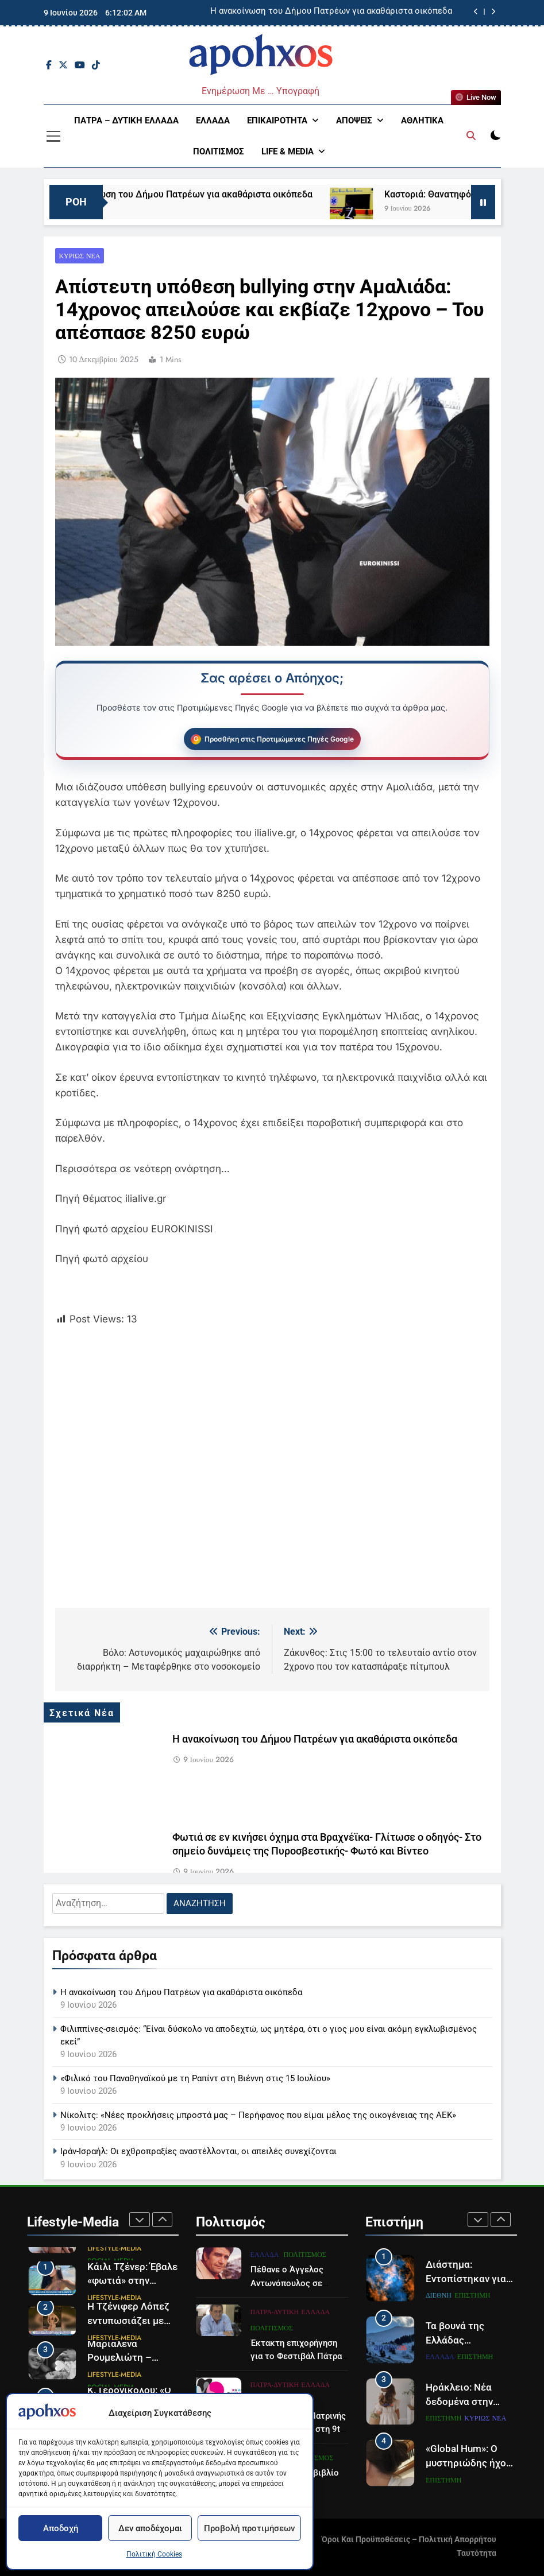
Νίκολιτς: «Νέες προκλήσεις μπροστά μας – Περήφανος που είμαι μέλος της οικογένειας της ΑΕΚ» (258, 2115)
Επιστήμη (472, 2295)
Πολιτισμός (218, 151)
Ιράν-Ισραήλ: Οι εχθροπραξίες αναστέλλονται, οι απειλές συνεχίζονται (198, 2151)
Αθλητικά (422, 120)
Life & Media (287, 151)
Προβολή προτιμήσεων (249, 2528)
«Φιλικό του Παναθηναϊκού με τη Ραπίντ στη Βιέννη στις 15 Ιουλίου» (195, 2078)
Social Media (110, 2260)
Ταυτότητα (476, 2553)
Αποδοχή (60, 2528)
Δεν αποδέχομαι (150, 2528)
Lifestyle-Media (114, 2248)
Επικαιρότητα (277, 120)
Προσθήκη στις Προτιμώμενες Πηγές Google (279, 739)
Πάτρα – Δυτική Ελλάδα (126, 120)
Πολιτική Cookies (154, 2554)
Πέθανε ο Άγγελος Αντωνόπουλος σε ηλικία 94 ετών (286, 2339)
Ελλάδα (213, 120)
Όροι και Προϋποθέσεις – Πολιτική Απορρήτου (409, 2539)
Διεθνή (439, 2295)
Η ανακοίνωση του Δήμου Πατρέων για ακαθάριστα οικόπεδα (331, 12)
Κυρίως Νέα (80, 256)
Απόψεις (354, 120)
